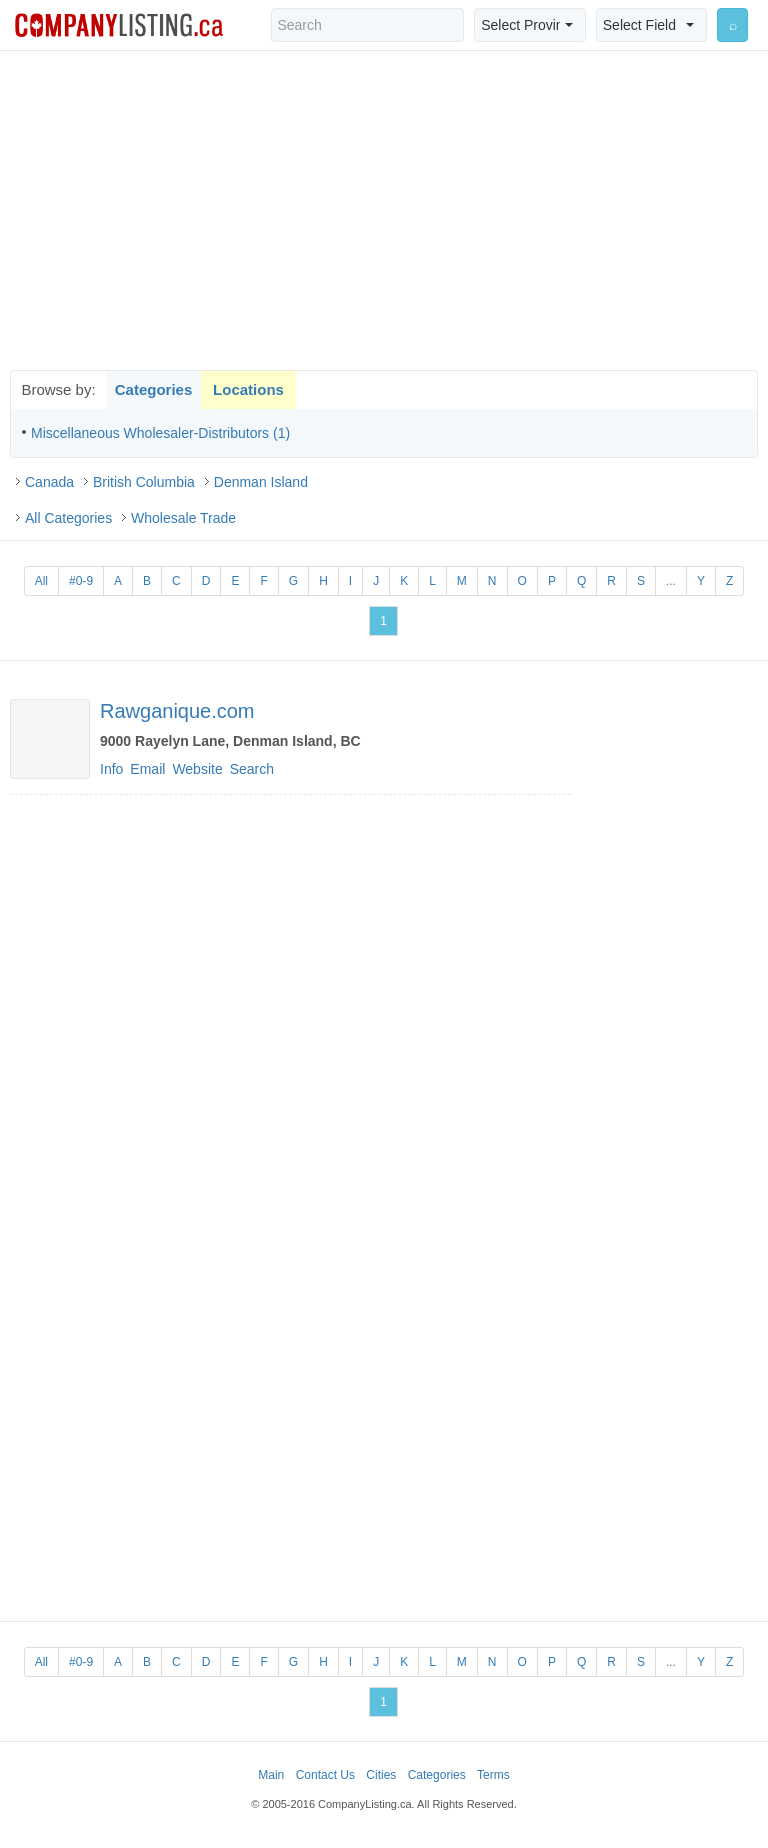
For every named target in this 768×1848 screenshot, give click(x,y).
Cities (381, 1775)
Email (147, 769)
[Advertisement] (384, 210)
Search (252, 769)
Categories (154, 389)
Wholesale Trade (183, 518)
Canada (49, 482)
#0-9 (81, 581)
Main (271, 1775)
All (41, 581)
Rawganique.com (177, 711)
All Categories (68, 518)
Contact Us (325, 1775)
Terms (493, 1775)
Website (197, 769)
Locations (248, 389)
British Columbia (144, 482)
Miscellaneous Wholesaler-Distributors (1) (160, 433)
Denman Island (261, 482)
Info (111, 769)
